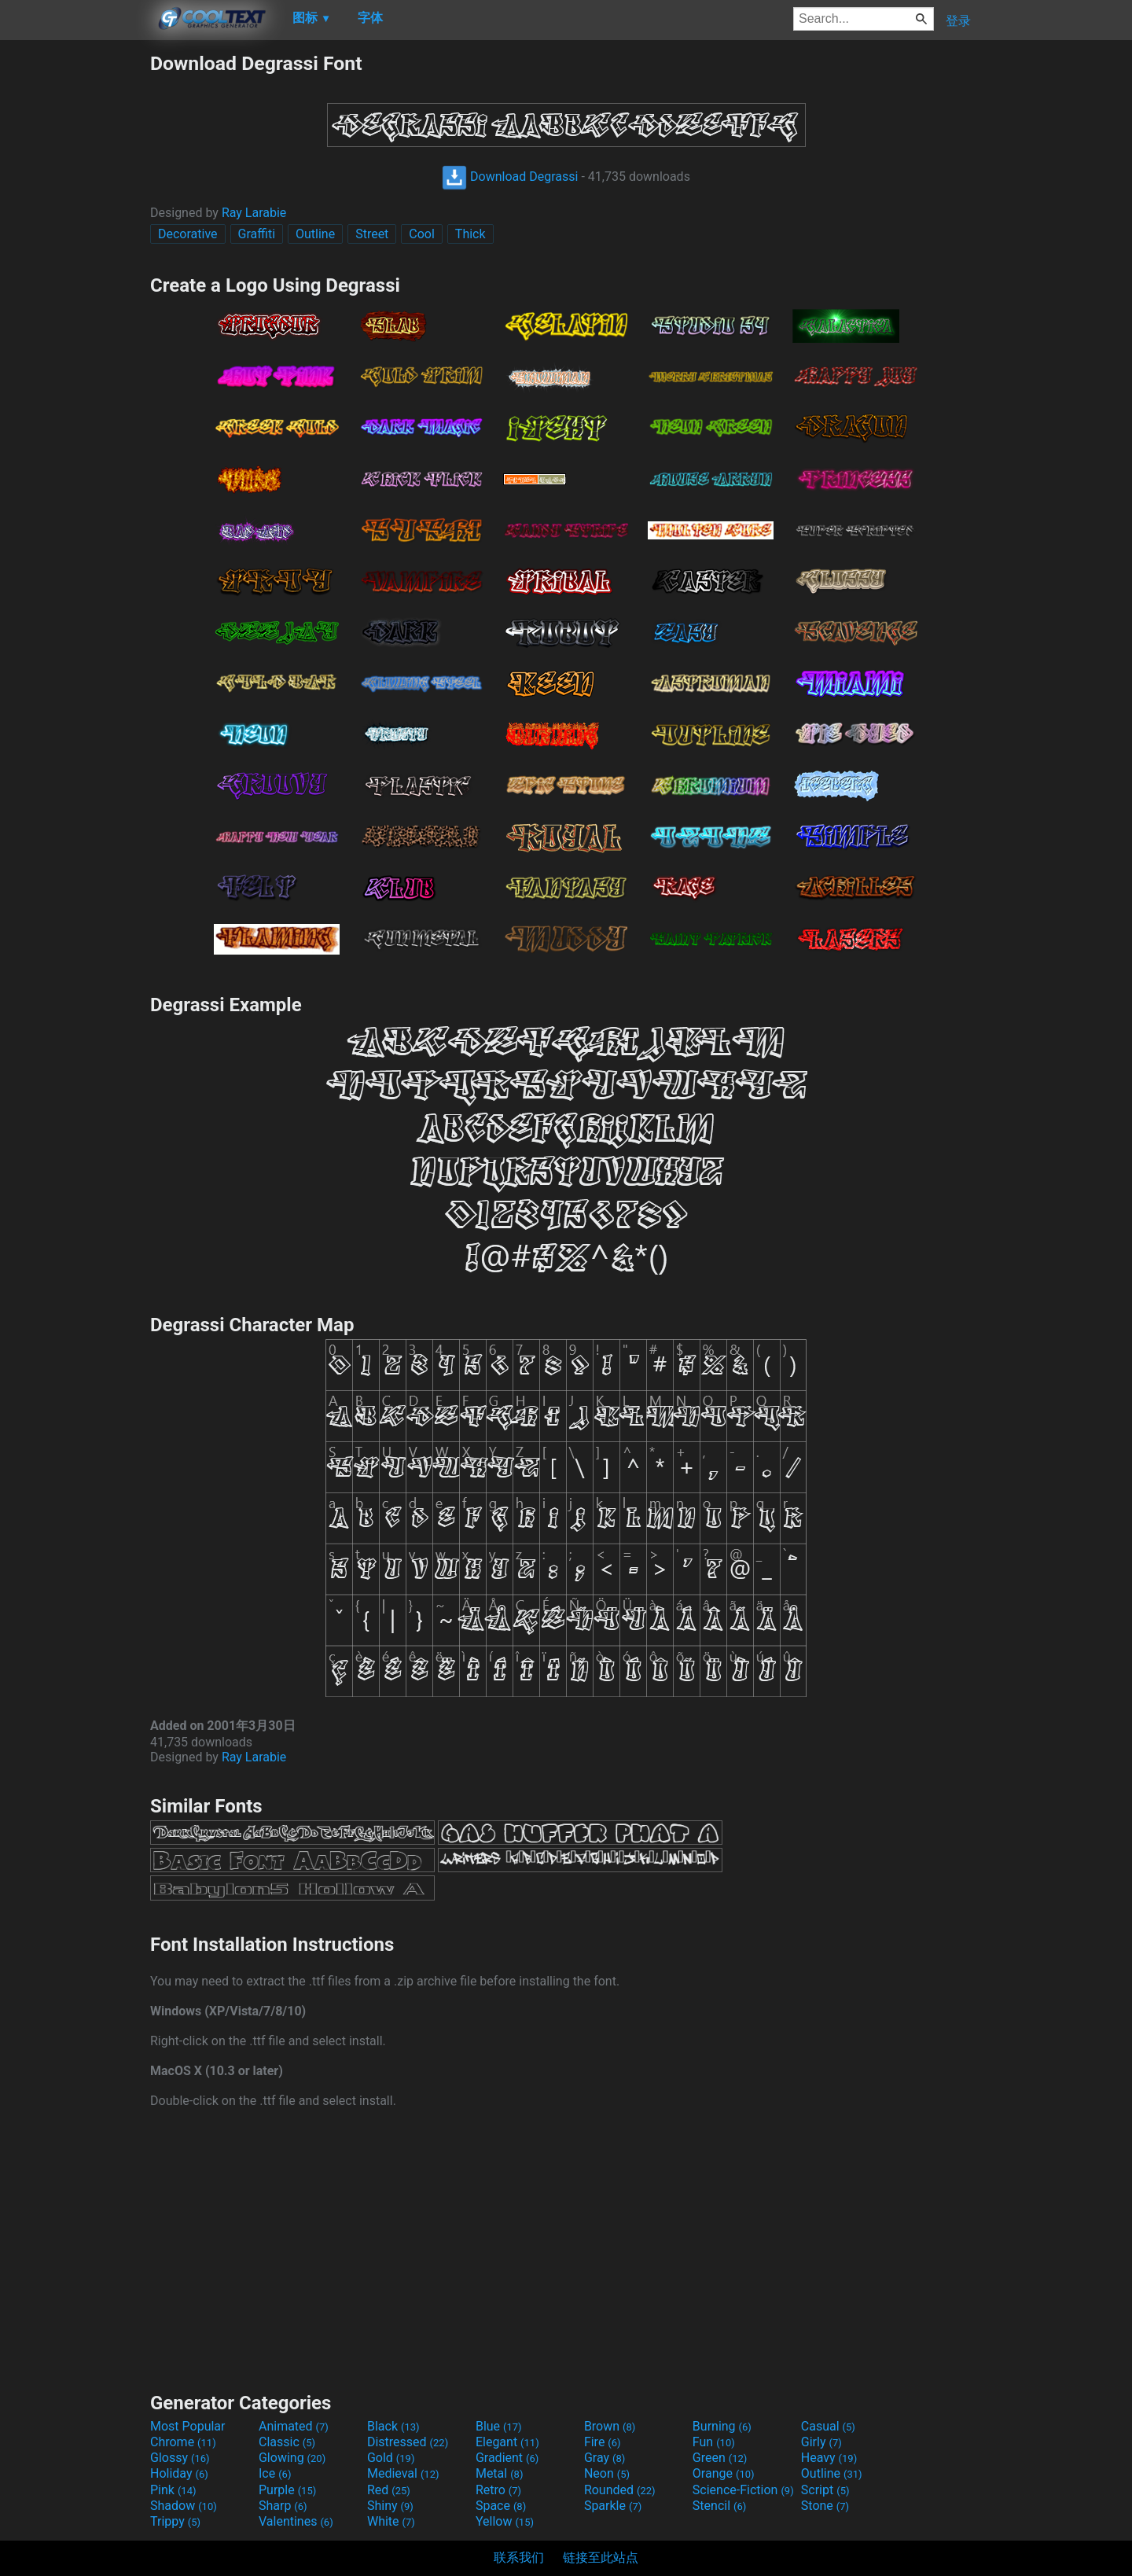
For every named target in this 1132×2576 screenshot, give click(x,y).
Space (501, 2505)
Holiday (179, 2473)
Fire (602, 2441)
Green (720, 2457)
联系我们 (519, 2557)
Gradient (507, 2457)
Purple (287, 2489)
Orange (724, 2473)
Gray (604, 2457)
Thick (470, 233)
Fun (714, 2441)
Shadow (183, 2505)
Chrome (183, 2441)
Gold (391, 2457)
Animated (294, 2426)
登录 (958, 20)
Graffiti (257, 233)
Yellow (505, 2521)
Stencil (719, 2505)
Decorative (188, 233)
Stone (825, 2505)
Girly (821, 2441)
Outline (315, 233)
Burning (722, 2426)
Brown (609, 2426)
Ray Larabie (254, 212)
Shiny (390, 2505)
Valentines (296, 2521)
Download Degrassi (510, 176)
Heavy (829, 2457)
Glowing (292, 2457)
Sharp (283, 2505)
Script (825, 2489)
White (391, 2521)
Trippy (175, 2521)
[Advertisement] (75, 288)
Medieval (403, 2473)
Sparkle (612, 2505)
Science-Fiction (743, 2489)
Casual (828, 2426)
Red (388, 2489)
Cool (422, 233)
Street (371, 233)
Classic (287, 2441)
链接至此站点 (600, 2557)
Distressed (407, 2441)
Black (393, 2426)
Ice (275, 2473)
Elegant (507, 2441)
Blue (499, 2426)
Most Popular (188, 2426)
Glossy (180, 2457)
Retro (498, 2489)
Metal (500, 2473)
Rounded (620, 2489)
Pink (173, 2489)
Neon (607, 2473)
